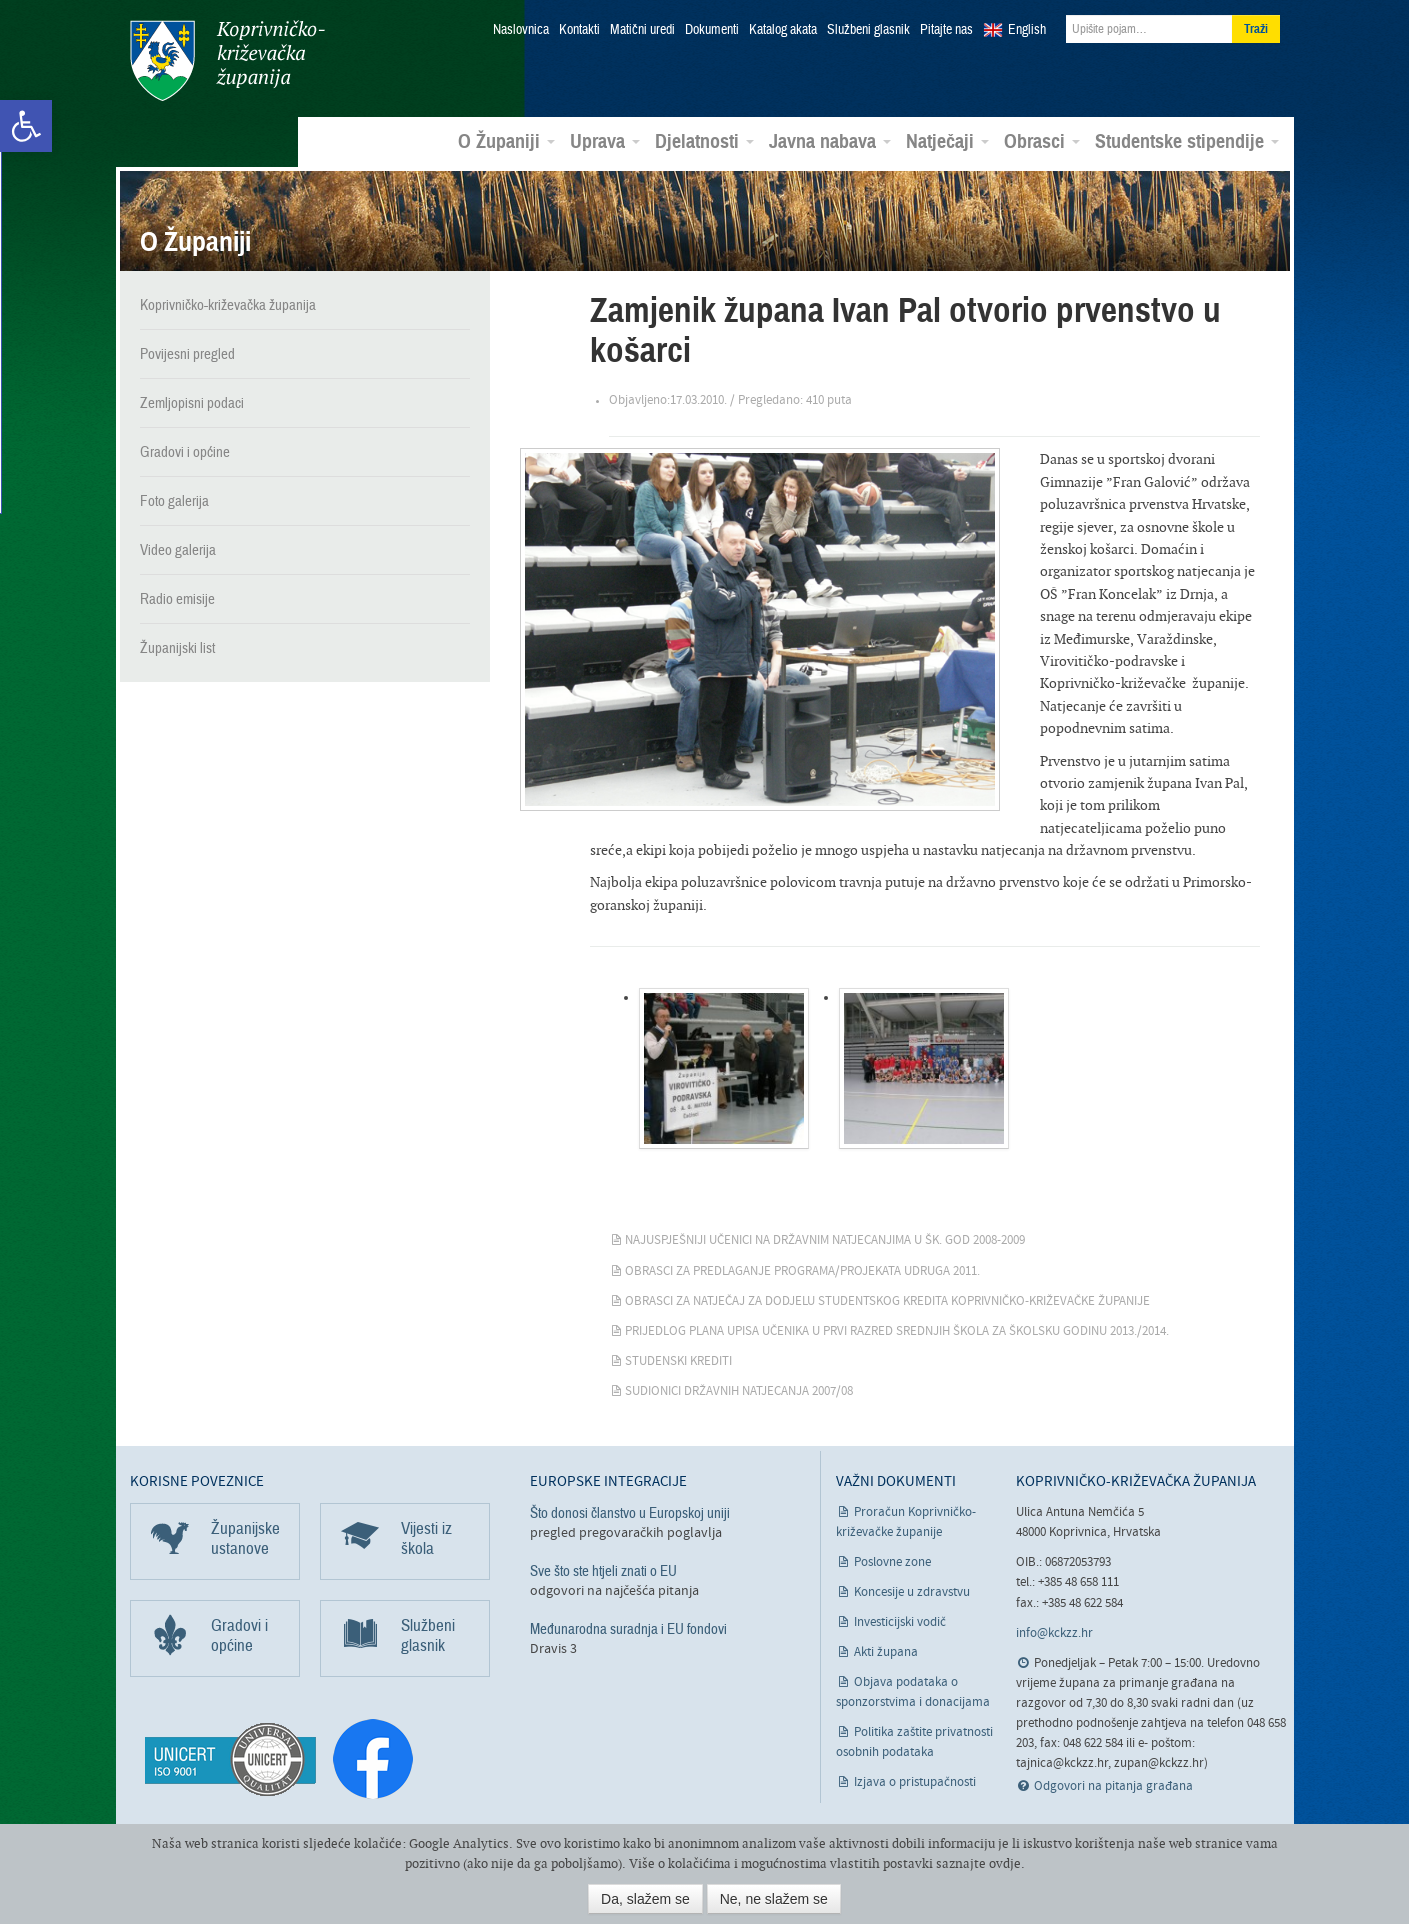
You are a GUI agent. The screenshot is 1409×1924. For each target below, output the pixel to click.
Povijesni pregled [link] (187, 353)
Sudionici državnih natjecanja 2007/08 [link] (739, 1390)
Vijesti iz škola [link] (426, 1537)
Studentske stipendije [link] (1187, 141)
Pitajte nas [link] (946, 30)
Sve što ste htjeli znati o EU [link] (603, 1570)
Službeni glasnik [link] (868, 30)
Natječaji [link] (947, 141)
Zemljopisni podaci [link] (192, 402)
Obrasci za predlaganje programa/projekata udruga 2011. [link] (802, 1269)
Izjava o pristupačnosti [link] (915, 1781)
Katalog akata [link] (783, 30)
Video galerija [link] (178, 549)
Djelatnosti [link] (704, 141)
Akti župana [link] (886, 1651)
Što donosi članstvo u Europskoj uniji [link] (630, 1512)
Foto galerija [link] (174, 500)
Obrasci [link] (1042, 141)
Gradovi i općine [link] (185, 451)
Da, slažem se (645, 1899)
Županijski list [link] (177, 647)
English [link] (1027, 30)
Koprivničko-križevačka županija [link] (227, 60)
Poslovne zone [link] (892, 1561)
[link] (26, 126)
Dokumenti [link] (712, 30)
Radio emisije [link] (177, 598)
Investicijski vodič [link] (900, 1621)
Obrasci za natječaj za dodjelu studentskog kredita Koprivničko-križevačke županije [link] (887, 1300)
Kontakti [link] (579, 30)
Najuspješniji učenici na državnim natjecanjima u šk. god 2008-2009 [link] (825, 1239)
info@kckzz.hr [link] (1054, 1632)
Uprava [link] (605, 141)
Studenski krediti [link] (678, 1360)
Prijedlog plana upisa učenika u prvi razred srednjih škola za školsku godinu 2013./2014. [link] (897, 1330)
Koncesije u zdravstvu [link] (912, 1591)
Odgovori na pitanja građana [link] (1113, 1785)
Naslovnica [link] (521, 30)
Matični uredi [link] (642, 30)
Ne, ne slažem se (774, 1899)
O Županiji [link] (506, 141)
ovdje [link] (1005, 1863)
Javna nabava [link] (830, 141)
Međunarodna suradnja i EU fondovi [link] (628, 1628)
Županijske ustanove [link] (245, 1537)
